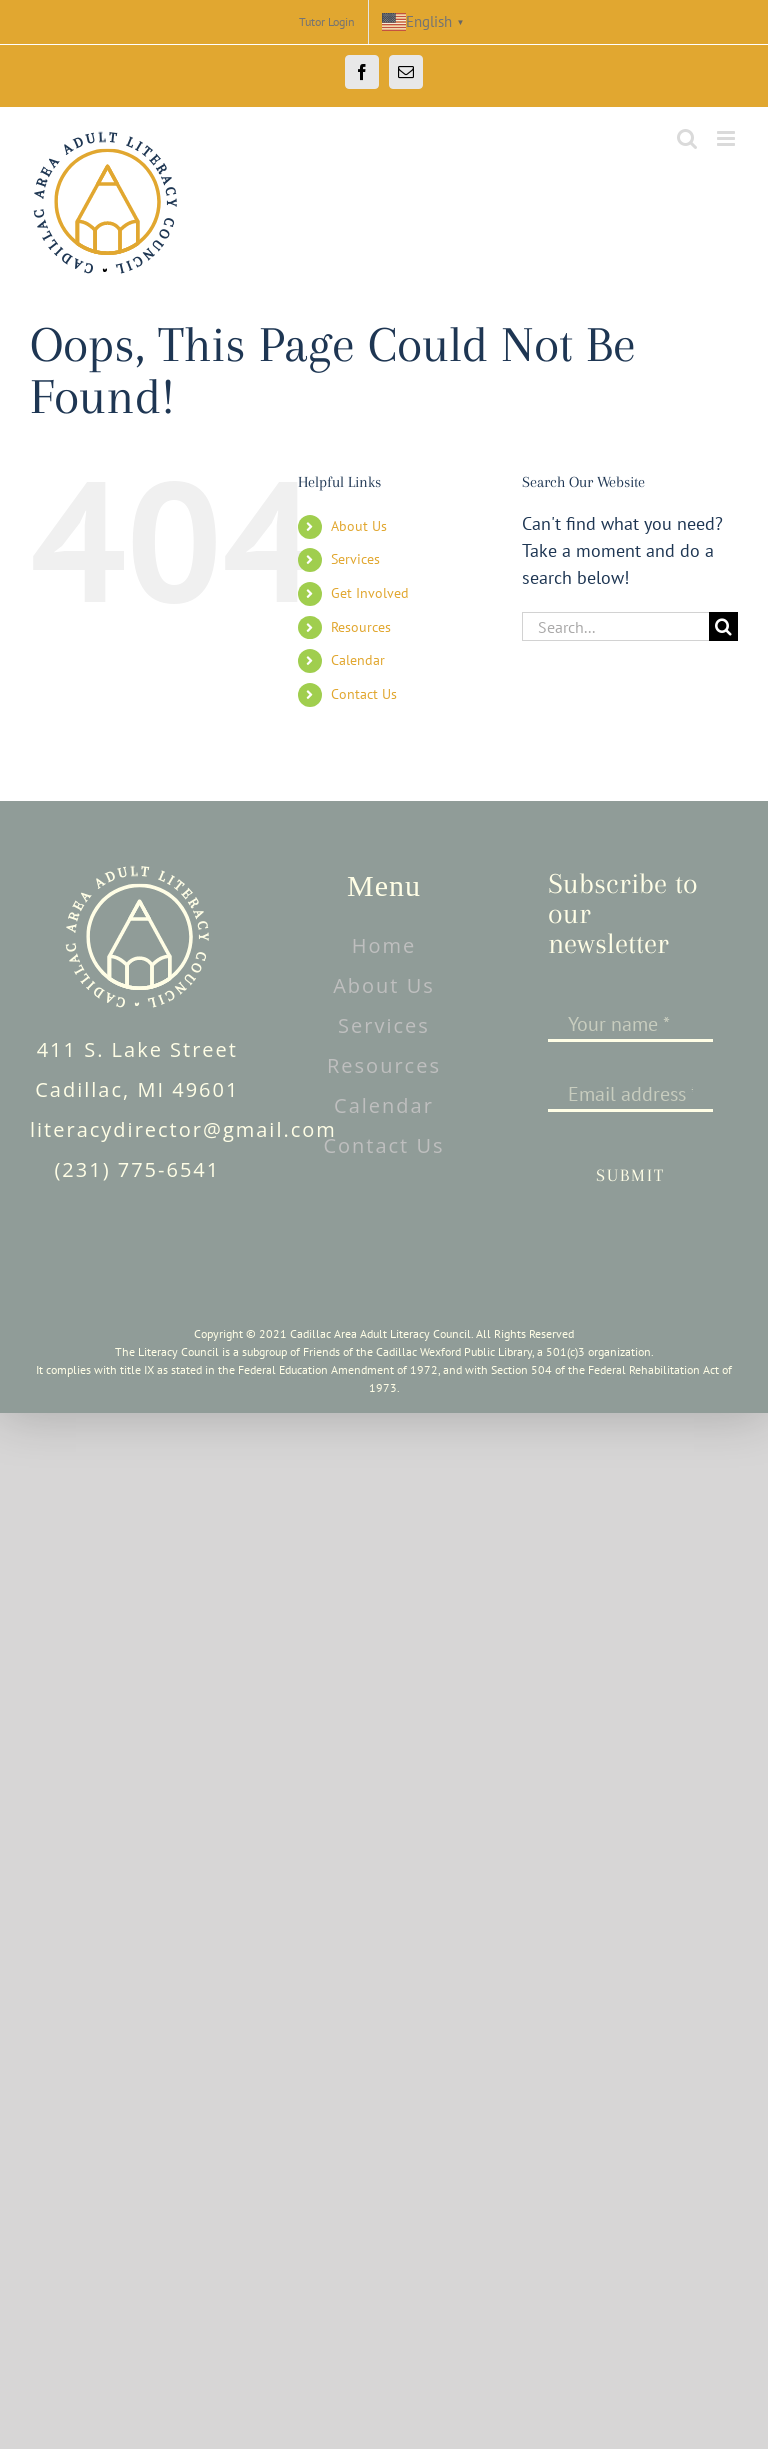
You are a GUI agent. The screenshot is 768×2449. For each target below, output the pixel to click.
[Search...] (615, 626)
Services (355, 559)
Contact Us (364, 694)
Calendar (358, 660)
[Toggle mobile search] (687, 138)
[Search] (723, 626)
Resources (361, 627)
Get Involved (370, 593)
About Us (359, 526)
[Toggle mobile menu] (727, 138)
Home (384, 945)
